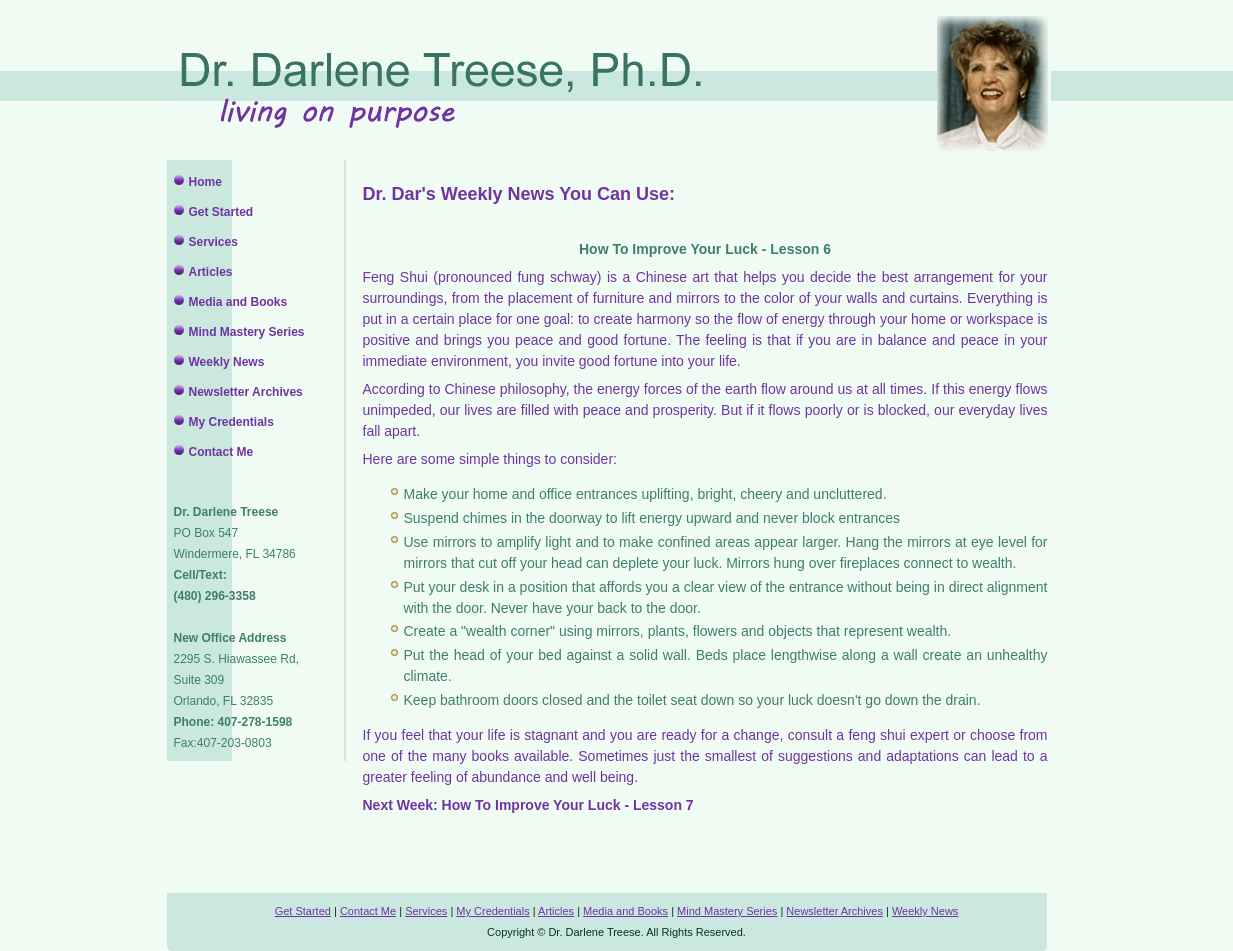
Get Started (221, 212)
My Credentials (231, 422)
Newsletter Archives (246, 392)
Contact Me (221, 452)
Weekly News (227, 362)
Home (205, 182)
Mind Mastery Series (247, 332)
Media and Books (238, 302)
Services (213, 242)
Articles (211, 272)
